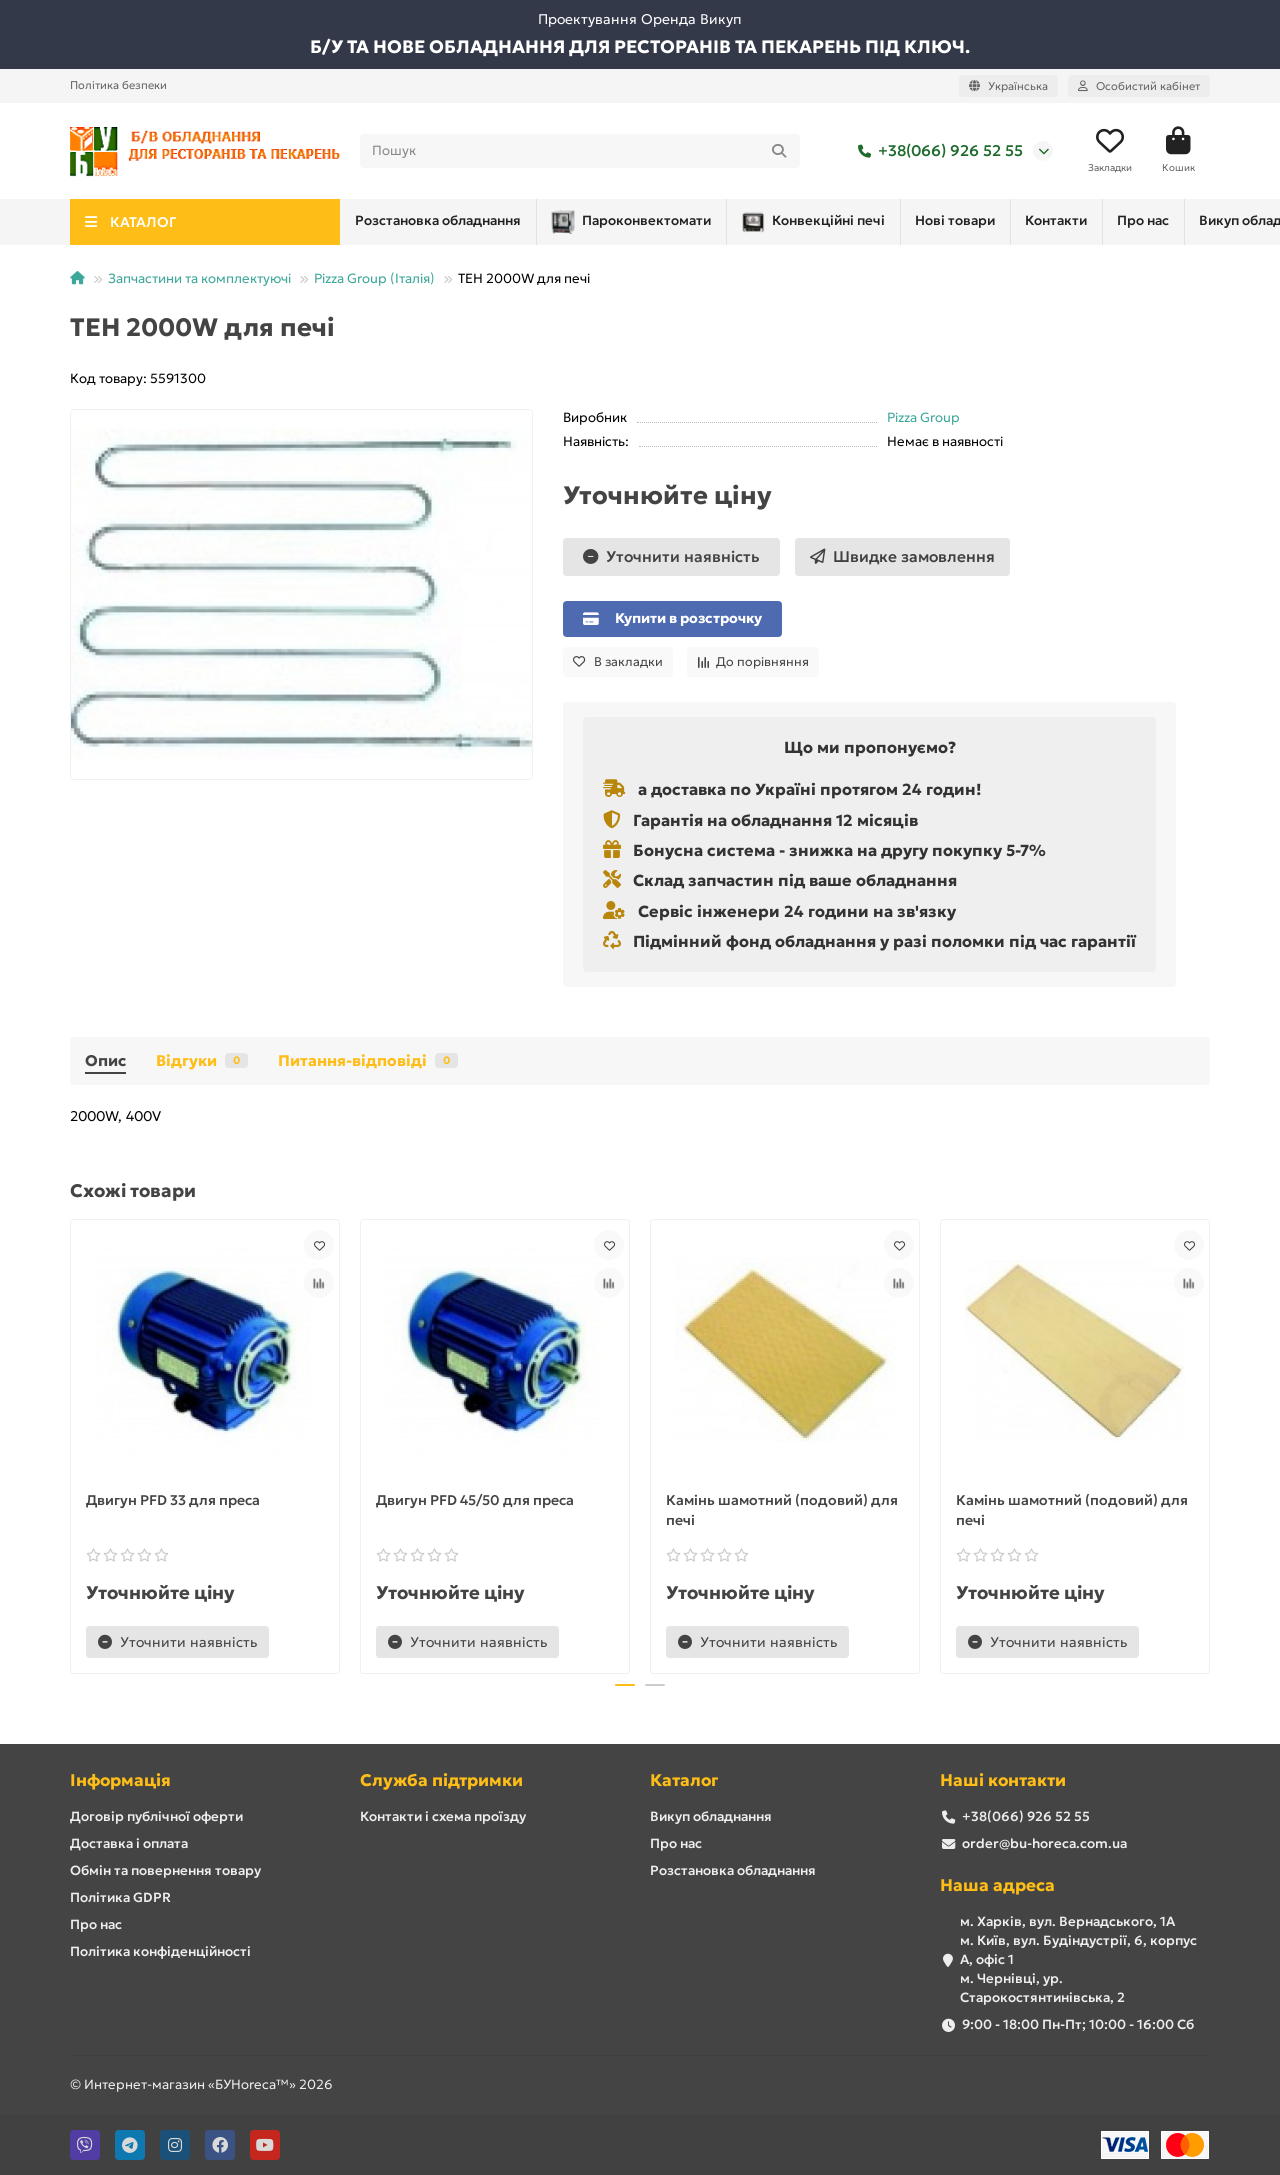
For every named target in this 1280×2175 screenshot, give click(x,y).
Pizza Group (923, 423)
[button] (625, 1692)
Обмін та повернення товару (165, 1870)
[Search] (580, 154)
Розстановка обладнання (733, 1870)
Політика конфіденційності (160, 1951)
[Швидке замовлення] (902, 563)
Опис (105, 1066)
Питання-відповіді (368, 1066)
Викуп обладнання (1082, 226)
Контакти (872, 226)
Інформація (120, 1780)
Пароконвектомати (437, 228)
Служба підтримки (441, 1780)
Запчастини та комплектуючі (199, 284)
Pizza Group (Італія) (374, 284)
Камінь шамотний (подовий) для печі (782, 1516)
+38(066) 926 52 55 (936, 154)
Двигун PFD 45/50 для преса (475, 1506)
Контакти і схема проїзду (443, 1816)
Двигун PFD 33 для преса (173, 1506)
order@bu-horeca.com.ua (1044, 1843)
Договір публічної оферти (156, 1816)
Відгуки (202, 1066)
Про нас (962, 226)
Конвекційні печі (622, 228)
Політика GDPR (120, 1897)
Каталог (684, 1780)
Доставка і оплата (129, 1843)
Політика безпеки (118, 85)
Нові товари (767, 226)
